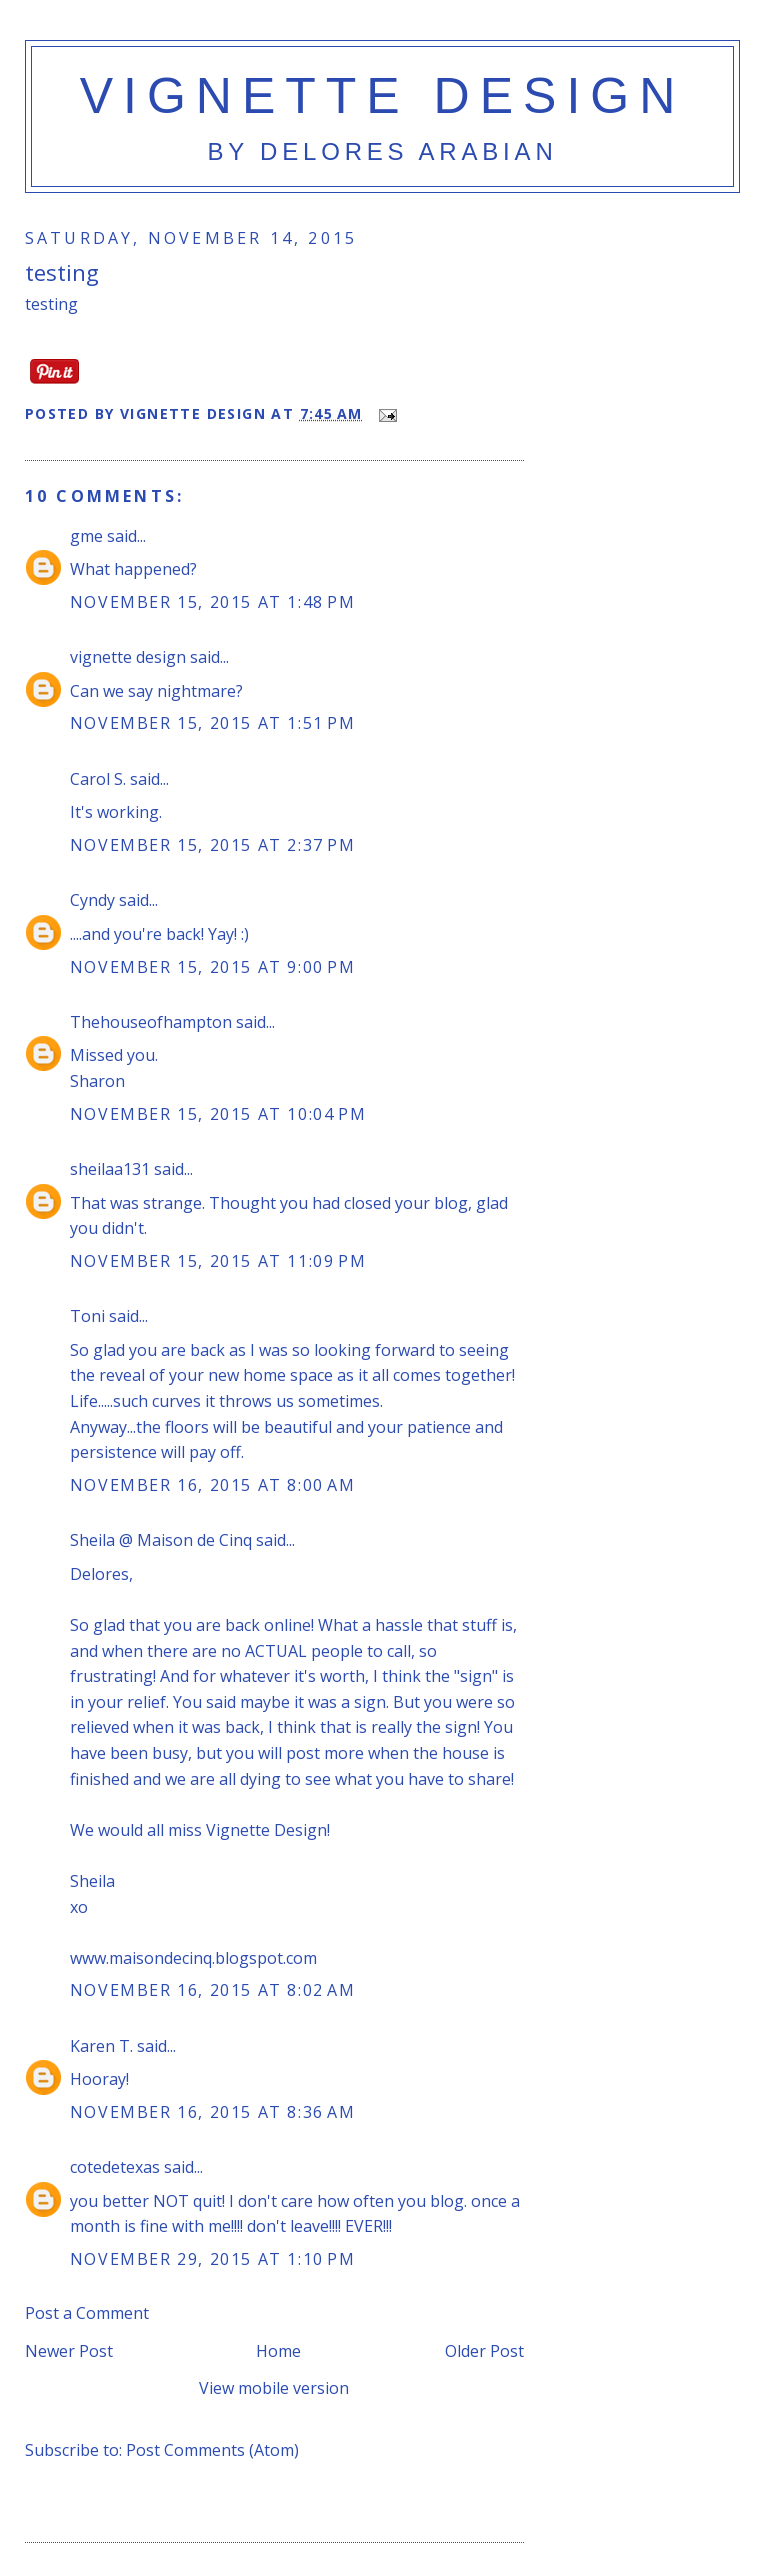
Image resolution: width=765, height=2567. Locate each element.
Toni (87, 1316)
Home (278, 2351)
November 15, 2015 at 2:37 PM (213, 845)
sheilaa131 (110, 1169)
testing (62, 272)
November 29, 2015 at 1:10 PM (213, 2259)
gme (86, 536)
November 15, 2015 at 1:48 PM (213, 602)
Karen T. (101, 2046)
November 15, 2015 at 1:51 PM (213, 723)
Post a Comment (87, 2313)
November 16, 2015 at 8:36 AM (213, 2112)
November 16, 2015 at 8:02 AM (213, 1990)
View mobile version (274, 2388)
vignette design (383, 96)
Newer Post (69, 2351)
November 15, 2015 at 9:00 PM (213, 967)
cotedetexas (115, 2167)
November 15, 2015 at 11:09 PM (218, 1261)
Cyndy (92, 900)
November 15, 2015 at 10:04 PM (218, 1114)
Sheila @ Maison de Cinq (161, 1540)
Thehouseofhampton (151, 1022)
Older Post (484, 2351)
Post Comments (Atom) (212, 2450)
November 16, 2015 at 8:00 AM (213, 1485)
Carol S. (98, 779)
